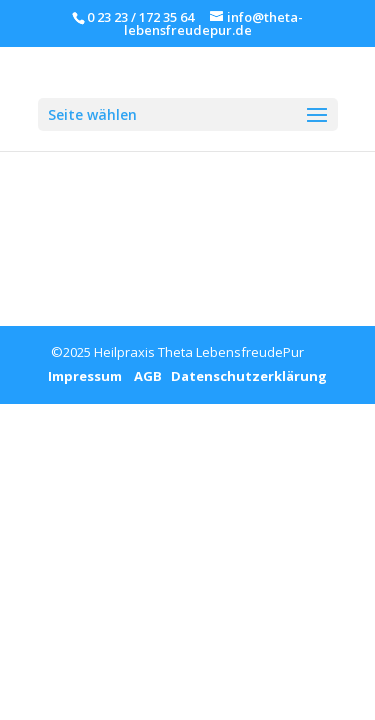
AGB (142, 376)
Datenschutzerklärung (244, 376)
